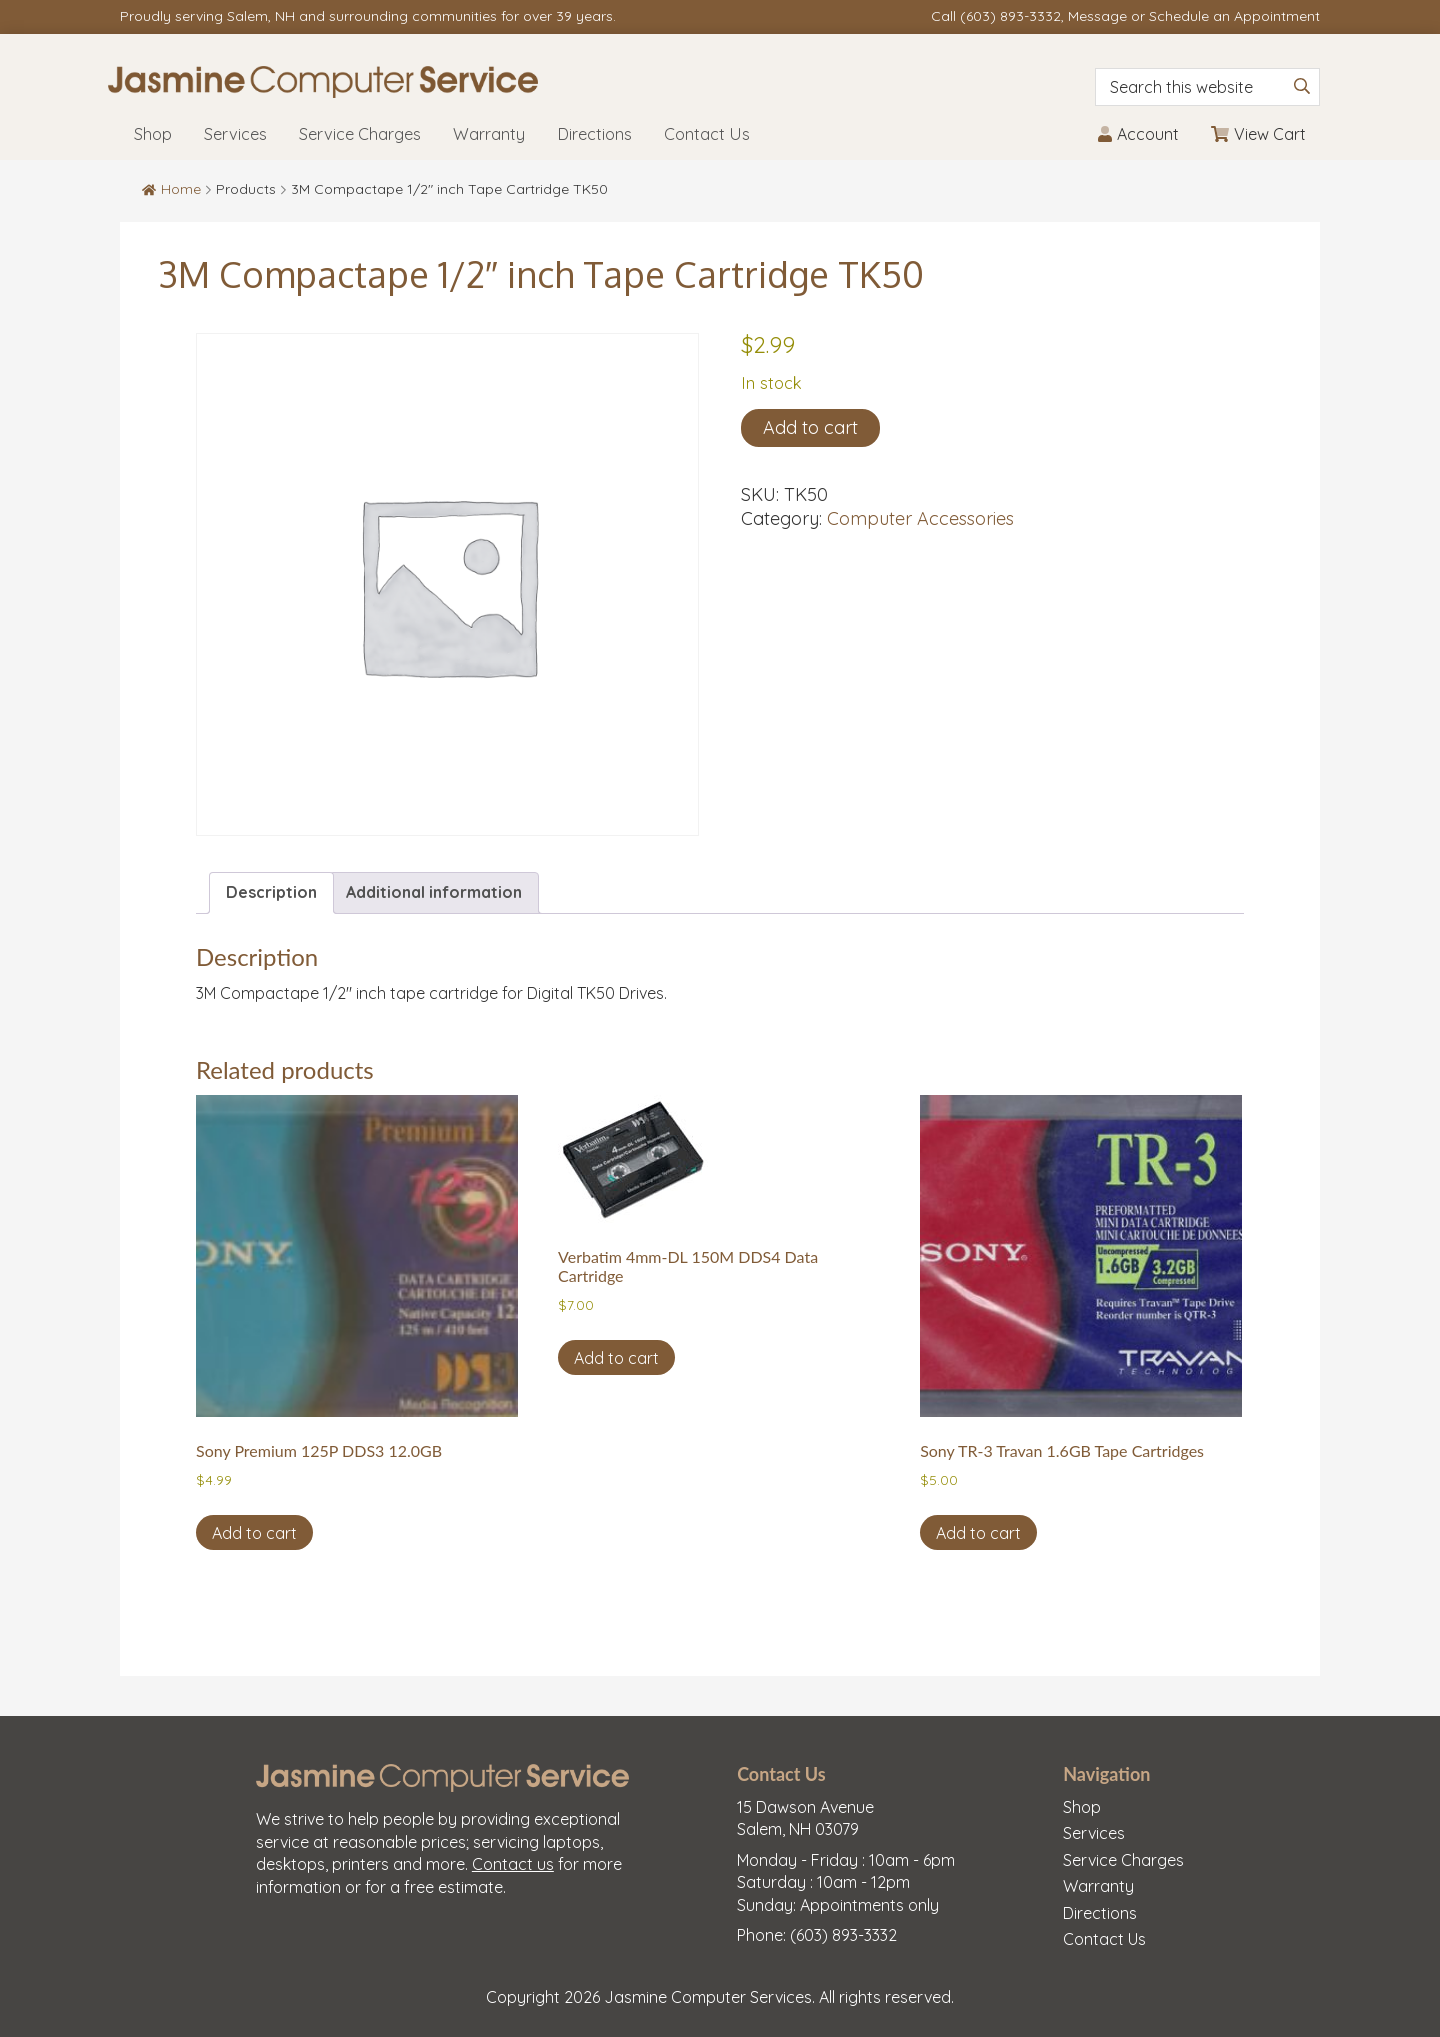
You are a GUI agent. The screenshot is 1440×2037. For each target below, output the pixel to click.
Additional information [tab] (434, 892)
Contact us (513, 1864)
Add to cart (810, 427)
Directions (1100, 1913)
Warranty (1098, 1886)
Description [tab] (271, 892)
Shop (1082, 1807)
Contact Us (1104, 1939)
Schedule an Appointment (1234, 16)
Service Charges (1123, 1860)
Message (1097, 16)
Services (1094, 1833)
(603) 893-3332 (1010, 16)
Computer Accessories (920, 518)
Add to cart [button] (254, 1533)
